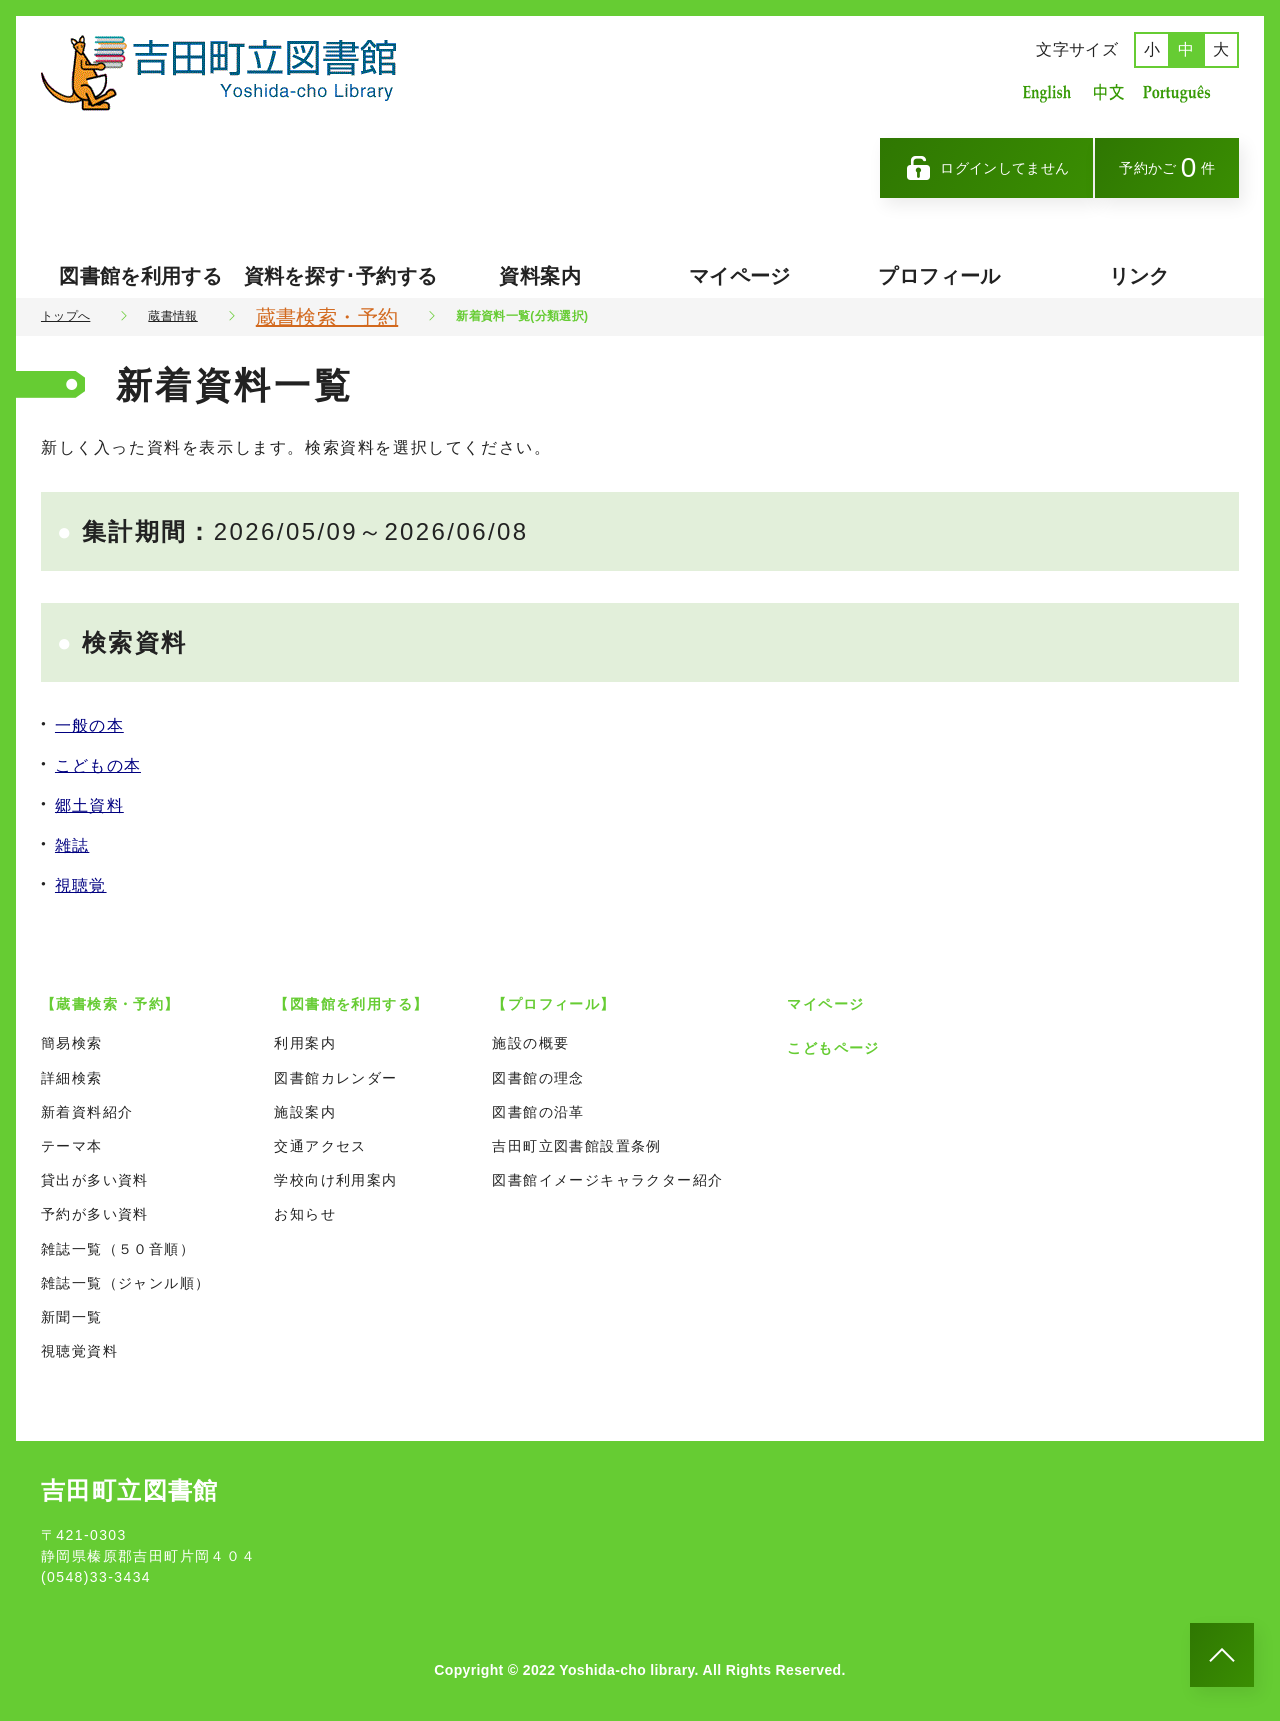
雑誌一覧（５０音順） (118, 1249)
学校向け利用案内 (335, 1180)
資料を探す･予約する (341, 276)
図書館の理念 (538, 1078)
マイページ (740, 276)
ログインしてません (987, 168)
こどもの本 (98, 765)
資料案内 (539, 276)
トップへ (65, 316)
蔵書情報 (172, 316)
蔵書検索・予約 (327, 317)
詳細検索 (72, 1078)
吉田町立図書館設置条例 (576, 1146)
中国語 (1107, 92)
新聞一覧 (72, 1317)
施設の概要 (530, 1043)
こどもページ (833, 1048)
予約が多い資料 (95, 1214)
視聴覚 (81, 885)
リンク (1139, 276)
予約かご (1167, 167)
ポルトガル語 (1182, 92)
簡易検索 (72, 1043)
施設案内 (305, 1112)
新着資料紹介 (87, 1112)
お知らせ (305, 1214)
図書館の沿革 (538, 1112)
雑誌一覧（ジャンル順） (125, 1283)
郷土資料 (89, 805)
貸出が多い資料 (95, 1180)
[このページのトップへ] (1222, 1655)
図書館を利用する (140, 276)
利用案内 (305, 1043)
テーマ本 (72, 1146)
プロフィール (939, 276)
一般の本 (89, 725)
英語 (1047, 92)
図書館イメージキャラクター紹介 (607, 1180)
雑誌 (72, 845)
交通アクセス (320, 1146)
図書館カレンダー (335, 1078)
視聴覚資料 (79, 1351)
